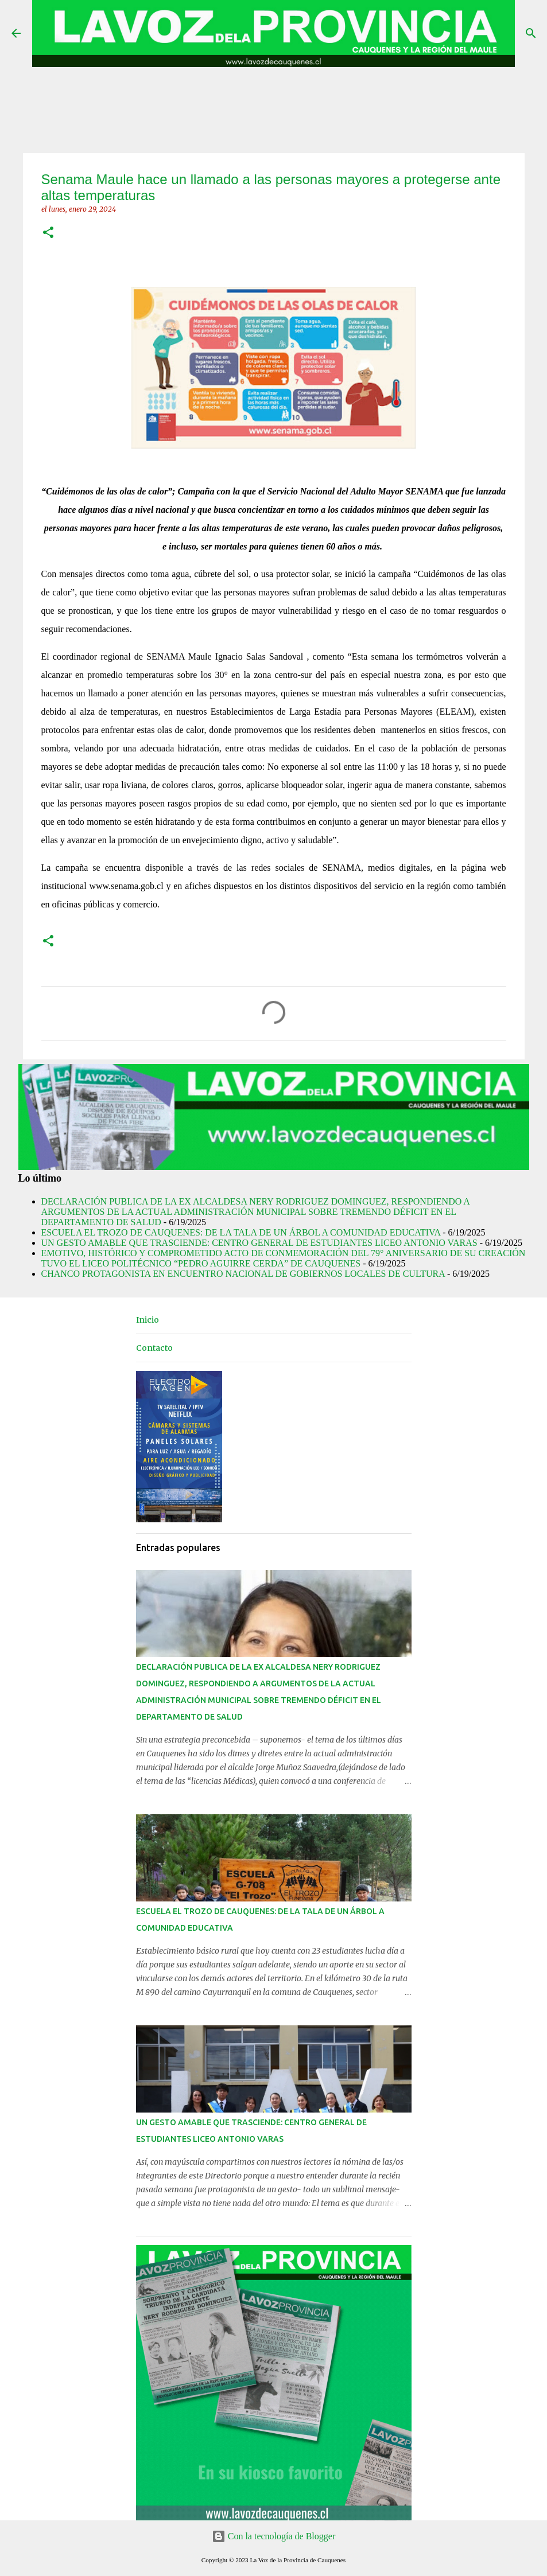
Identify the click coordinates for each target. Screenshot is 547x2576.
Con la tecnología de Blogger (274, 2536)
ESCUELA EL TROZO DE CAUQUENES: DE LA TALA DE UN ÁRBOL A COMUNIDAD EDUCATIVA (241, 1232)
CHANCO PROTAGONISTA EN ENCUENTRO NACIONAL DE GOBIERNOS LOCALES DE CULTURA (243, 1274)
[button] (48, 233)
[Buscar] (531, 33)
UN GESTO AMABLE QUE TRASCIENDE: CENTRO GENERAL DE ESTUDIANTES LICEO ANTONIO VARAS (259, 1243)
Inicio (147, 1320)
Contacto (154, 1348)
